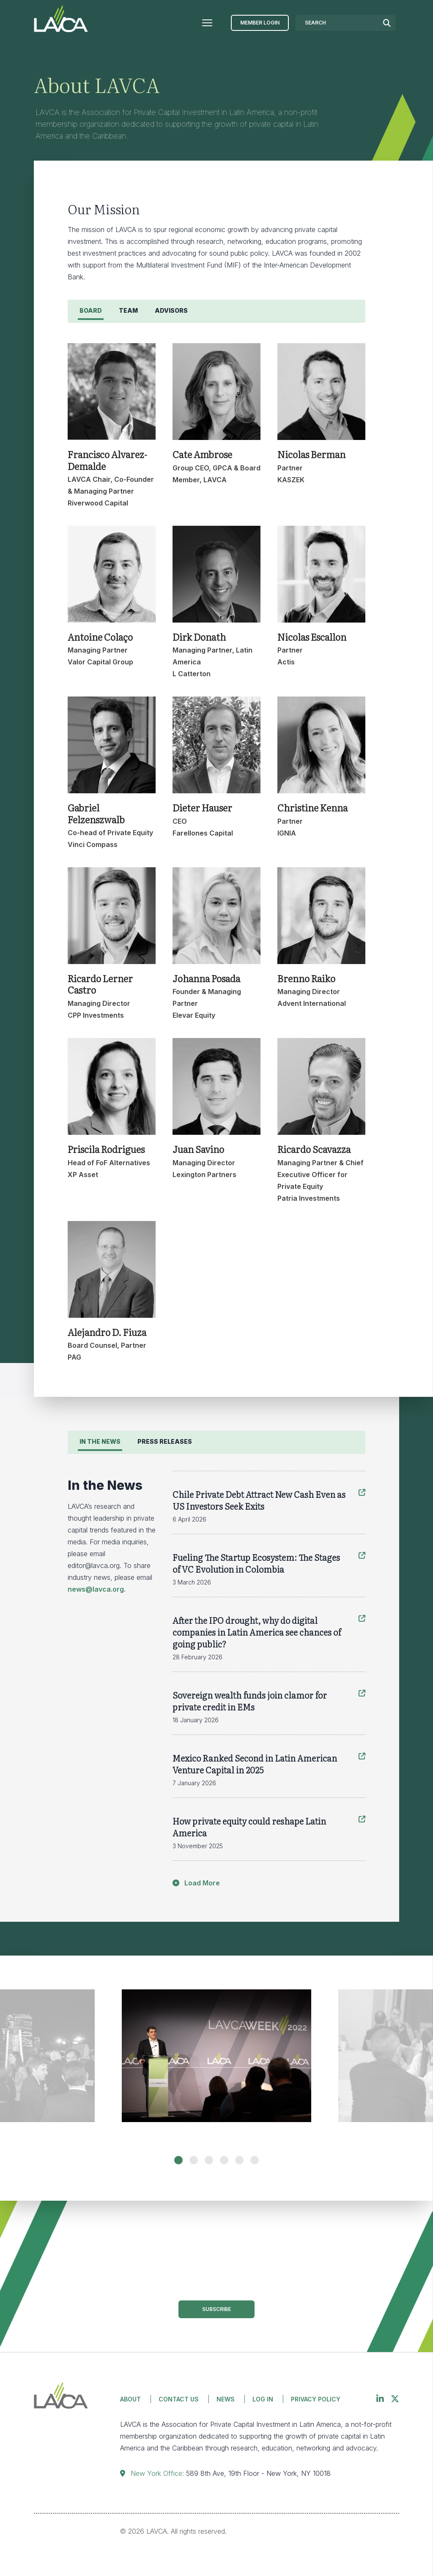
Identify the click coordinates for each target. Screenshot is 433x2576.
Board (90, 310)
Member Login (260, 22)
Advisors (171, 310)
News (225, 2399)
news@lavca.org (96, 1589)
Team (128, 310)
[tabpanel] (216, 2064)
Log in (262, 2399)
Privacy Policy (315, 2399)
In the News (100, 1441)
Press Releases (164, 1441)
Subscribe (216, 2309)
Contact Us (179, 2399)
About (130, 2399)
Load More (196, 1883)
